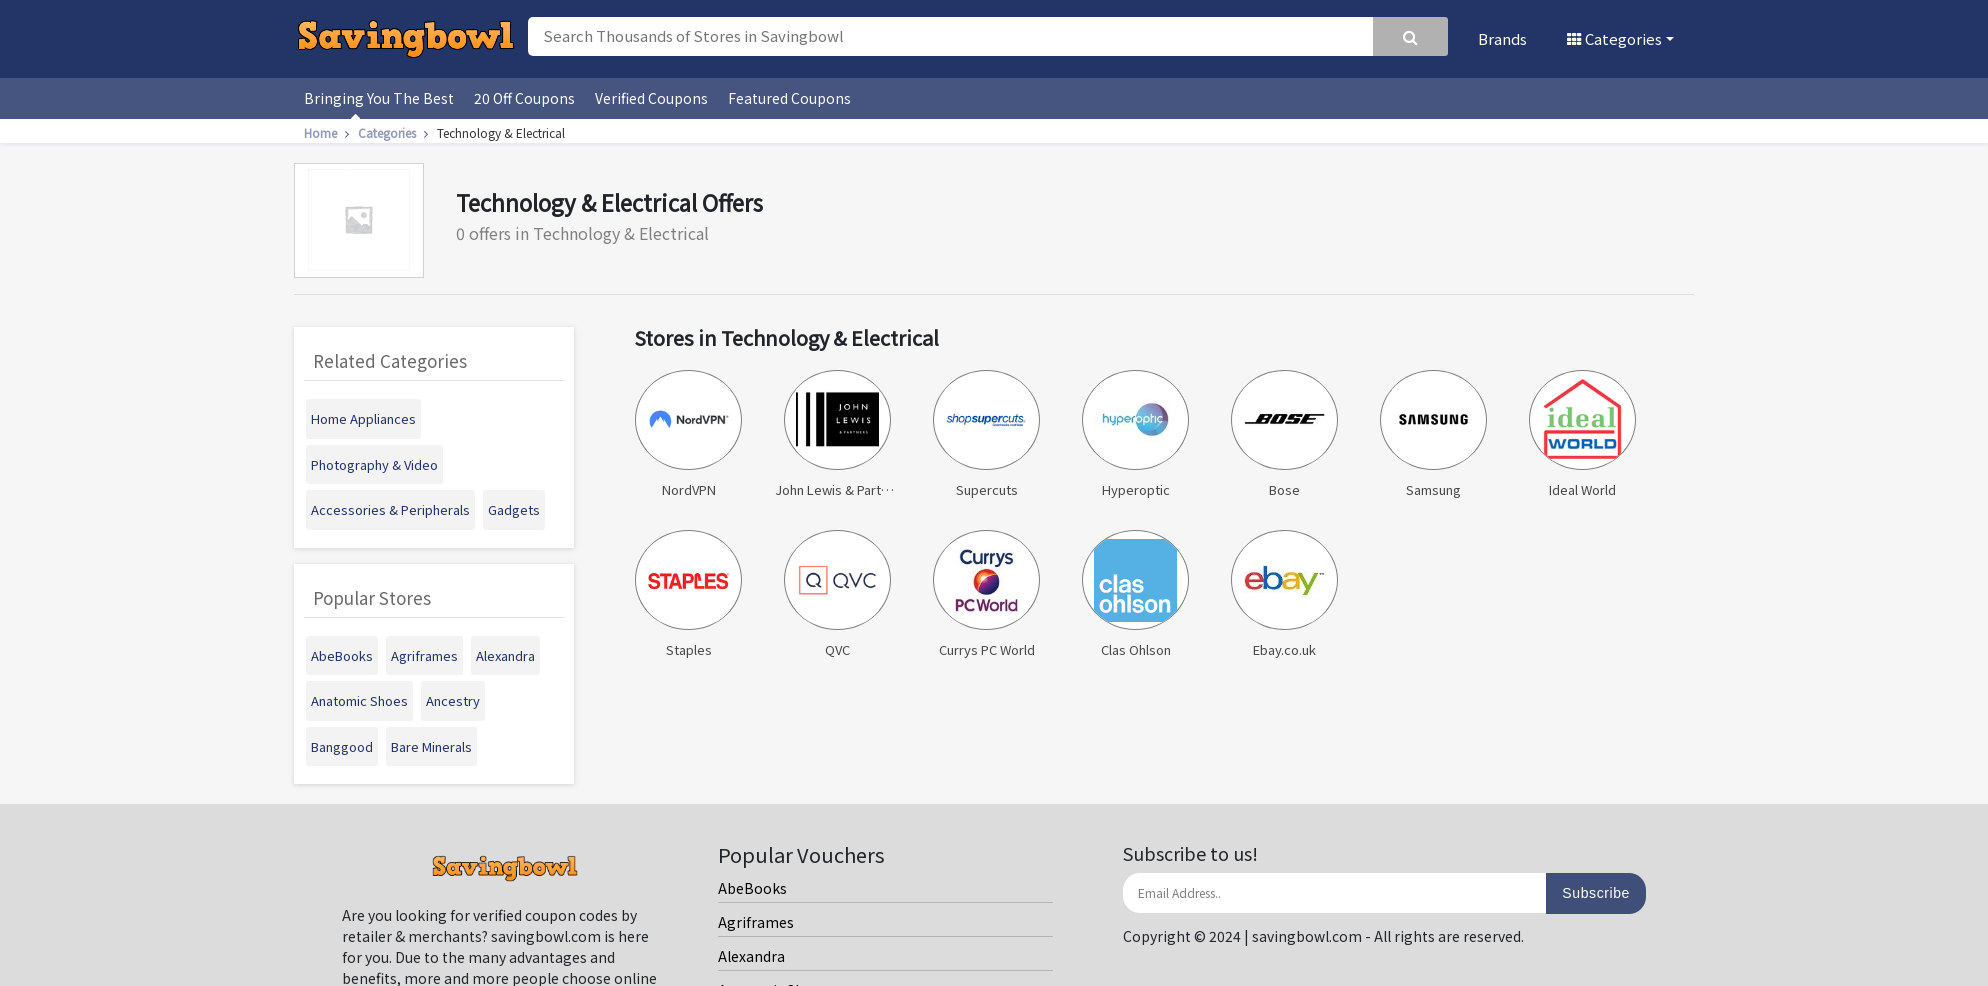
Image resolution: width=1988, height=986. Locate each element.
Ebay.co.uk (1284, 594)
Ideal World (1582, 434)
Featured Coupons (789, 98)
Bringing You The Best (379, 98)
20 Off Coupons (524, 98)
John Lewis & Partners (837, 434)
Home (329, 132)
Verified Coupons (651, 98)
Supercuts (986, 434)
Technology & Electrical (501, 132)
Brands (1502, 38)
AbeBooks (752, 888)
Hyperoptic (1135, 434)
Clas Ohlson (1135, 594)
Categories (1614, 38)
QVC (837, 594)
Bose (1284, 434)
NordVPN (688, 434)
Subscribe (1596, 893)
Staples (688, 594)
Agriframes (756, 922)
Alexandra (751, 956)
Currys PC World (986, 594)
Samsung (1433, 434)
